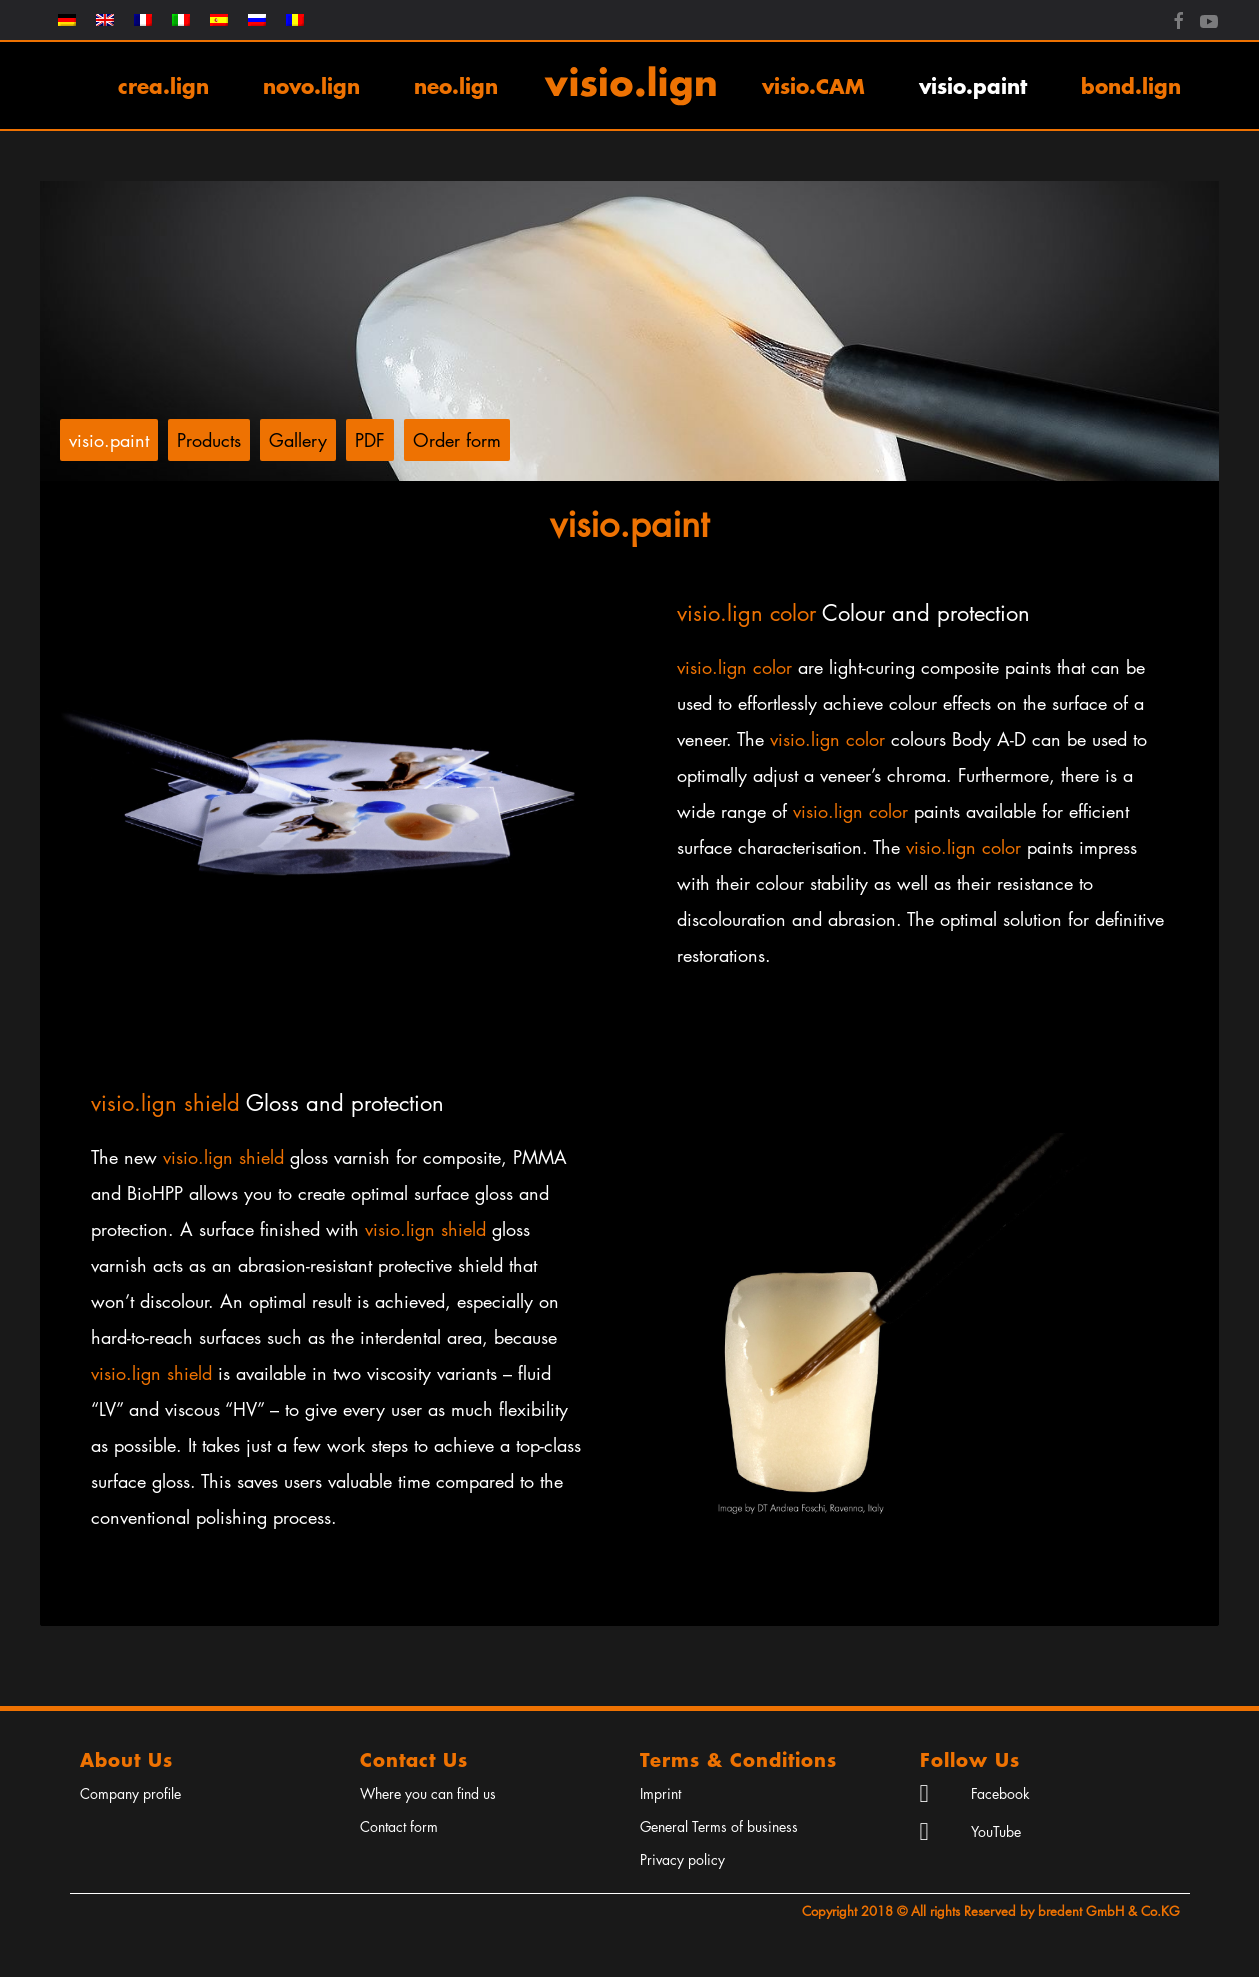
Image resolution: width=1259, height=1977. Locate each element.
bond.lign (1131, 85)
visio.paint (973, 85)
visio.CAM (813, 85)
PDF (370, 440)
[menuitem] (67, 20)
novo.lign (311, 85)
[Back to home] (630, 85)
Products (209, 440)
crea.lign (163, 85)
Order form (457, 440)
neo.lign (456, 85)
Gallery (298, 440)
